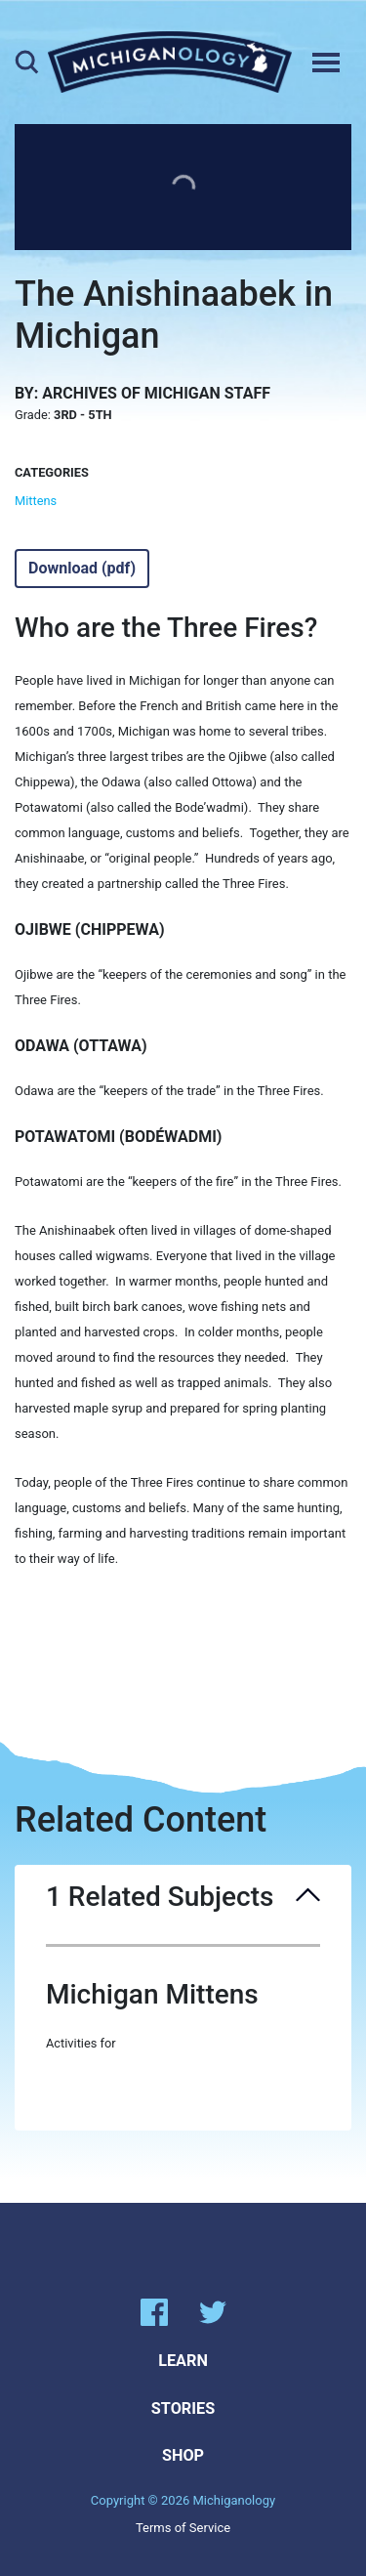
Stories (183, 2408)
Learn (183, 2360)
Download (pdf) (82, 568)
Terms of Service (183, 2527)
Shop (183, 2455)
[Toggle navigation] (326, 62)
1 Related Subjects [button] (183, 1897)
